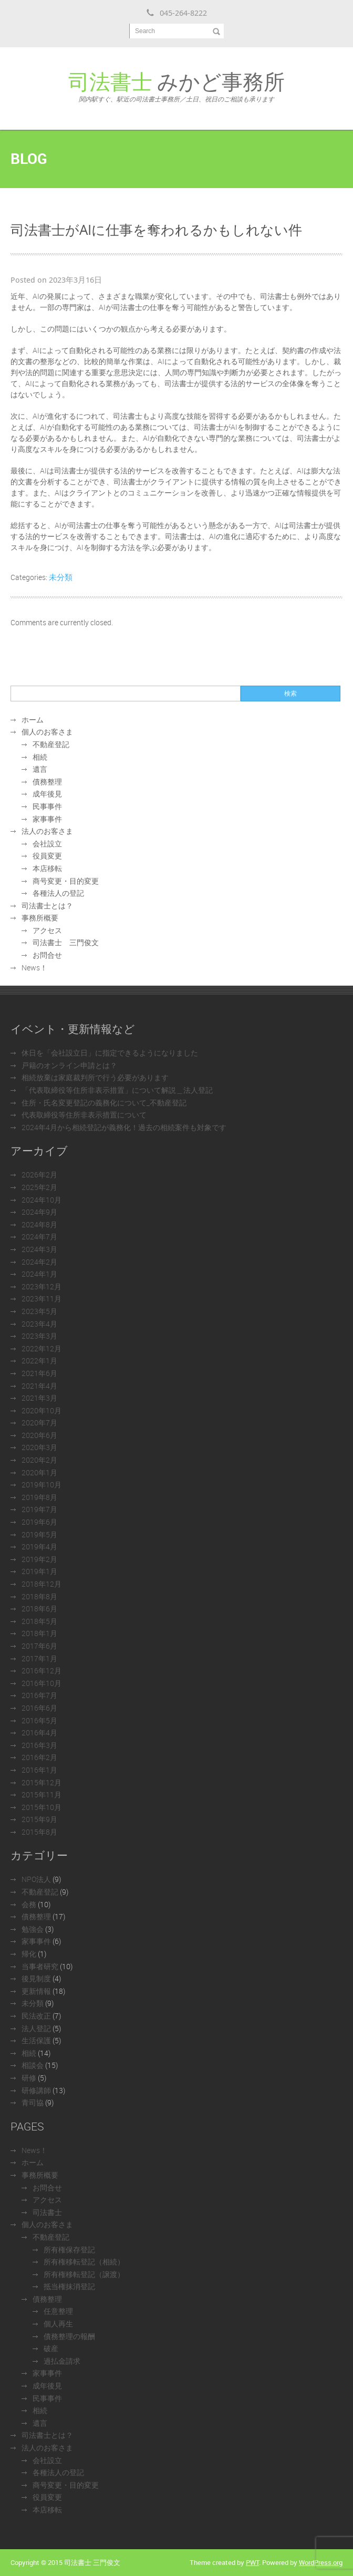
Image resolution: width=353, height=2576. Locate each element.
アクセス (47, 930)
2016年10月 (41, 1683)
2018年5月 (39, 1621)
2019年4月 (39, 1546)
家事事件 (47, 819)
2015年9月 (39, 1819)
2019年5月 (39, 1534)
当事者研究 (40, 1966)
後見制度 (36, 1978)
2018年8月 (39, 1596)
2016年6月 (39, 1708)
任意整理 (58, 2311)
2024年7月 (39, 1237)
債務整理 (47, 782)
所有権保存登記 (69, 2249)
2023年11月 (41, 1298)
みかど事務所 (176, 85)
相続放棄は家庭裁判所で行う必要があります (95, 1077)
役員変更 (47, 856)
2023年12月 (41, 1286)
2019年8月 (39, 1497)
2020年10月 (41, 1410)
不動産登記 (51, 744)
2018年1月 (39, 1633)
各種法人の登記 (58, 893)
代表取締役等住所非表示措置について (84, 1115)
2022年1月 (39, 1360)
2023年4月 (39, 1324)
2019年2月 (39, 1559)
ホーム (33, 720)
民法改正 (36, 2016)
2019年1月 (39, 1571)
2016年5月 (39, 1720)
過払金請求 (62, 2361)
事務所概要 (40, 918)
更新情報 (36, 1991)
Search (145, 31)
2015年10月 (41, 1807)
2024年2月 (39, 1262)
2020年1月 (39, 1472)
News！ (34, 968)
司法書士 (47, 2212)
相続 (40, 757)
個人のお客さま (47, 732)
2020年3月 (39, 1447)
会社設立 (47, 844)
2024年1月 (39, 1274)
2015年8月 (39, 1832)
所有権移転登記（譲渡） (84, 2274)
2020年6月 (39, 1435)
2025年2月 (39, 1187)
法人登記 (36, 2028)
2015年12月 (41, 1782)
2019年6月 (39, 1522)
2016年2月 (39, 1757)
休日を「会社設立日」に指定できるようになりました (110, 1053)
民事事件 (47, 806)
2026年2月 (39, 1175)
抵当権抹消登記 (69, 2286)
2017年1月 (39, 1658)
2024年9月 (39, 1212)
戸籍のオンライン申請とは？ (69, 1065)
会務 (29, 1904)
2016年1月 (39, 1770)
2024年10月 (41, 1200)
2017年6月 (39, 1646)
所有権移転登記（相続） (84, 2262)
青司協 (33, 2102)
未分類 (60, 577)
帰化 (29, 1954)
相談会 (33, 2065)
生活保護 (36, 2040)
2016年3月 (39, 1745)
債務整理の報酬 (69, 2336)
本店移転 (47, 868)
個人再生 (58, 2324)
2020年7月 (39, 1422)
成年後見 (47, 794)
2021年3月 (39, 1398)
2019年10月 (41, 1484)
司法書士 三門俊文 (66, 942)
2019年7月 (39, 1509)
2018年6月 (39, 1608)
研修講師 (36, 2090)
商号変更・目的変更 (66, 881)
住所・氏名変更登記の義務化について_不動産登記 (104, 1103)
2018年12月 (41, 1584)
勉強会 (33, 1929)
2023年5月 (39, 1311)
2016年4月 (39, 1732)
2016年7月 (39, 1695)
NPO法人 (36, 1879)
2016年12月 (41, 1670)
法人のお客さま (47, 831)
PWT (252, 2562)
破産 (51, 2348)
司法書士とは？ (47, 906)
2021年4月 (39, 1386)
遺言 (40, 769)
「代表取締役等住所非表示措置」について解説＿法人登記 (117, 1090)
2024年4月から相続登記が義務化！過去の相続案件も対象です (124, 1127)
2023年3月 (39, 1336)
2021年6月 (39, 1373)
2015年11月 (41, 1794)
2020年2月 (39, 1460)
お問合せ (47, 955)
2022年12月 (41, 1348)
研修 (29, 2078)
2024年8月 (39, 1224)
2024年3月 (39, 1249)
